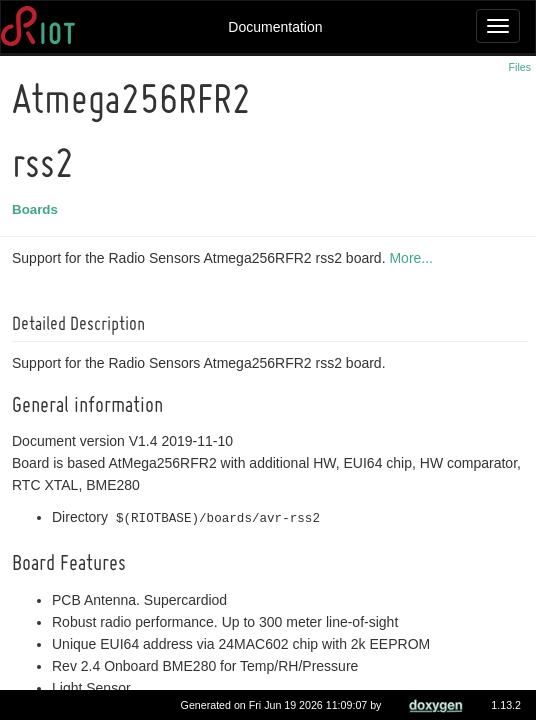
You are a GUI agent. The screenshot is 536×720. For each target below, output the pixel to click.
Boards (38, 209)
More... (414, 258)
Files (520, 67)
